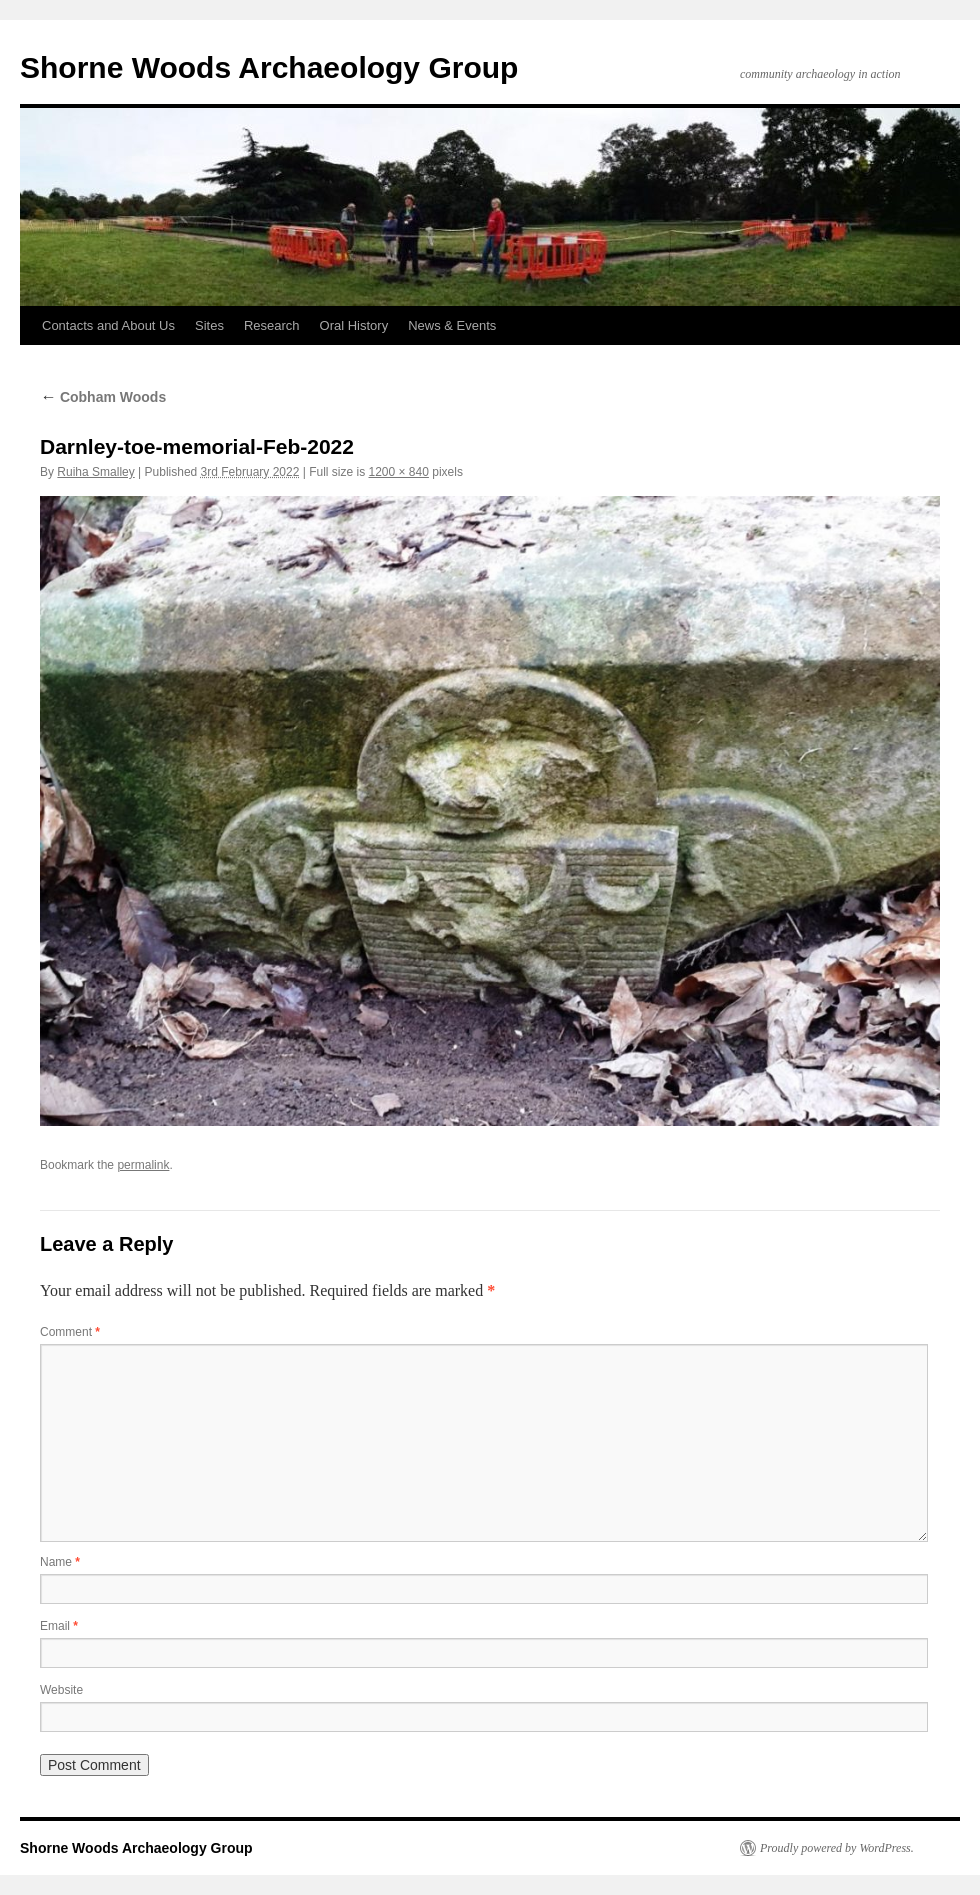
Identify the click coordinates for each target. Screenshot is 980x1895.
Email (59, 1626)
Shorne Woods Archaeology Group (269, 67)
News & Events (452, 325)
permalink (143, 1165)
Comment (70, 1332)
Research (272, 325)
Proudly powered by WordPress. (837, 1848)
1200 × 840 (399, 472)
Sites (209, 325)
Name (60, 1562)
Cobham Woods (103, 397)
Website (61, 1690)
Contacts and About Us (108, 325)
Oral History (354, 325)
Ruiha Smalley (95, 472)
